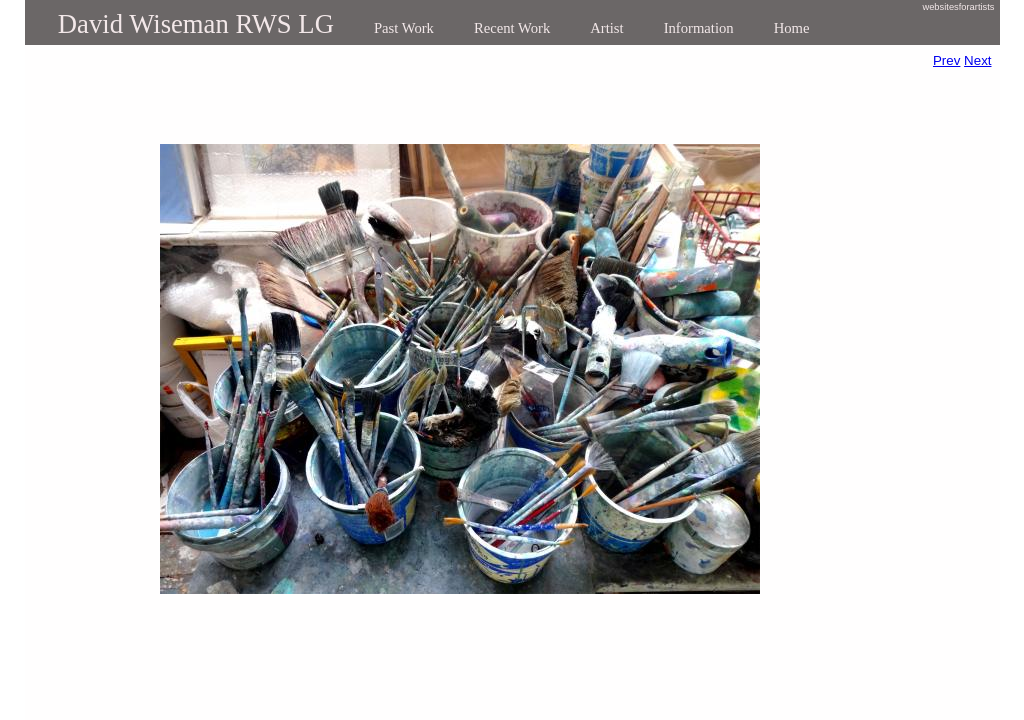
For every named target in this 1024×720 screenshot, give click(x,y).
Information (699, 28)
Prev (946, 60)
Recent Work (512, 28)
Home (792, 28)
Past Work (404, 28)
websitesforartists (958, 7)
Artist (606, 28)
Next (977, 60)
